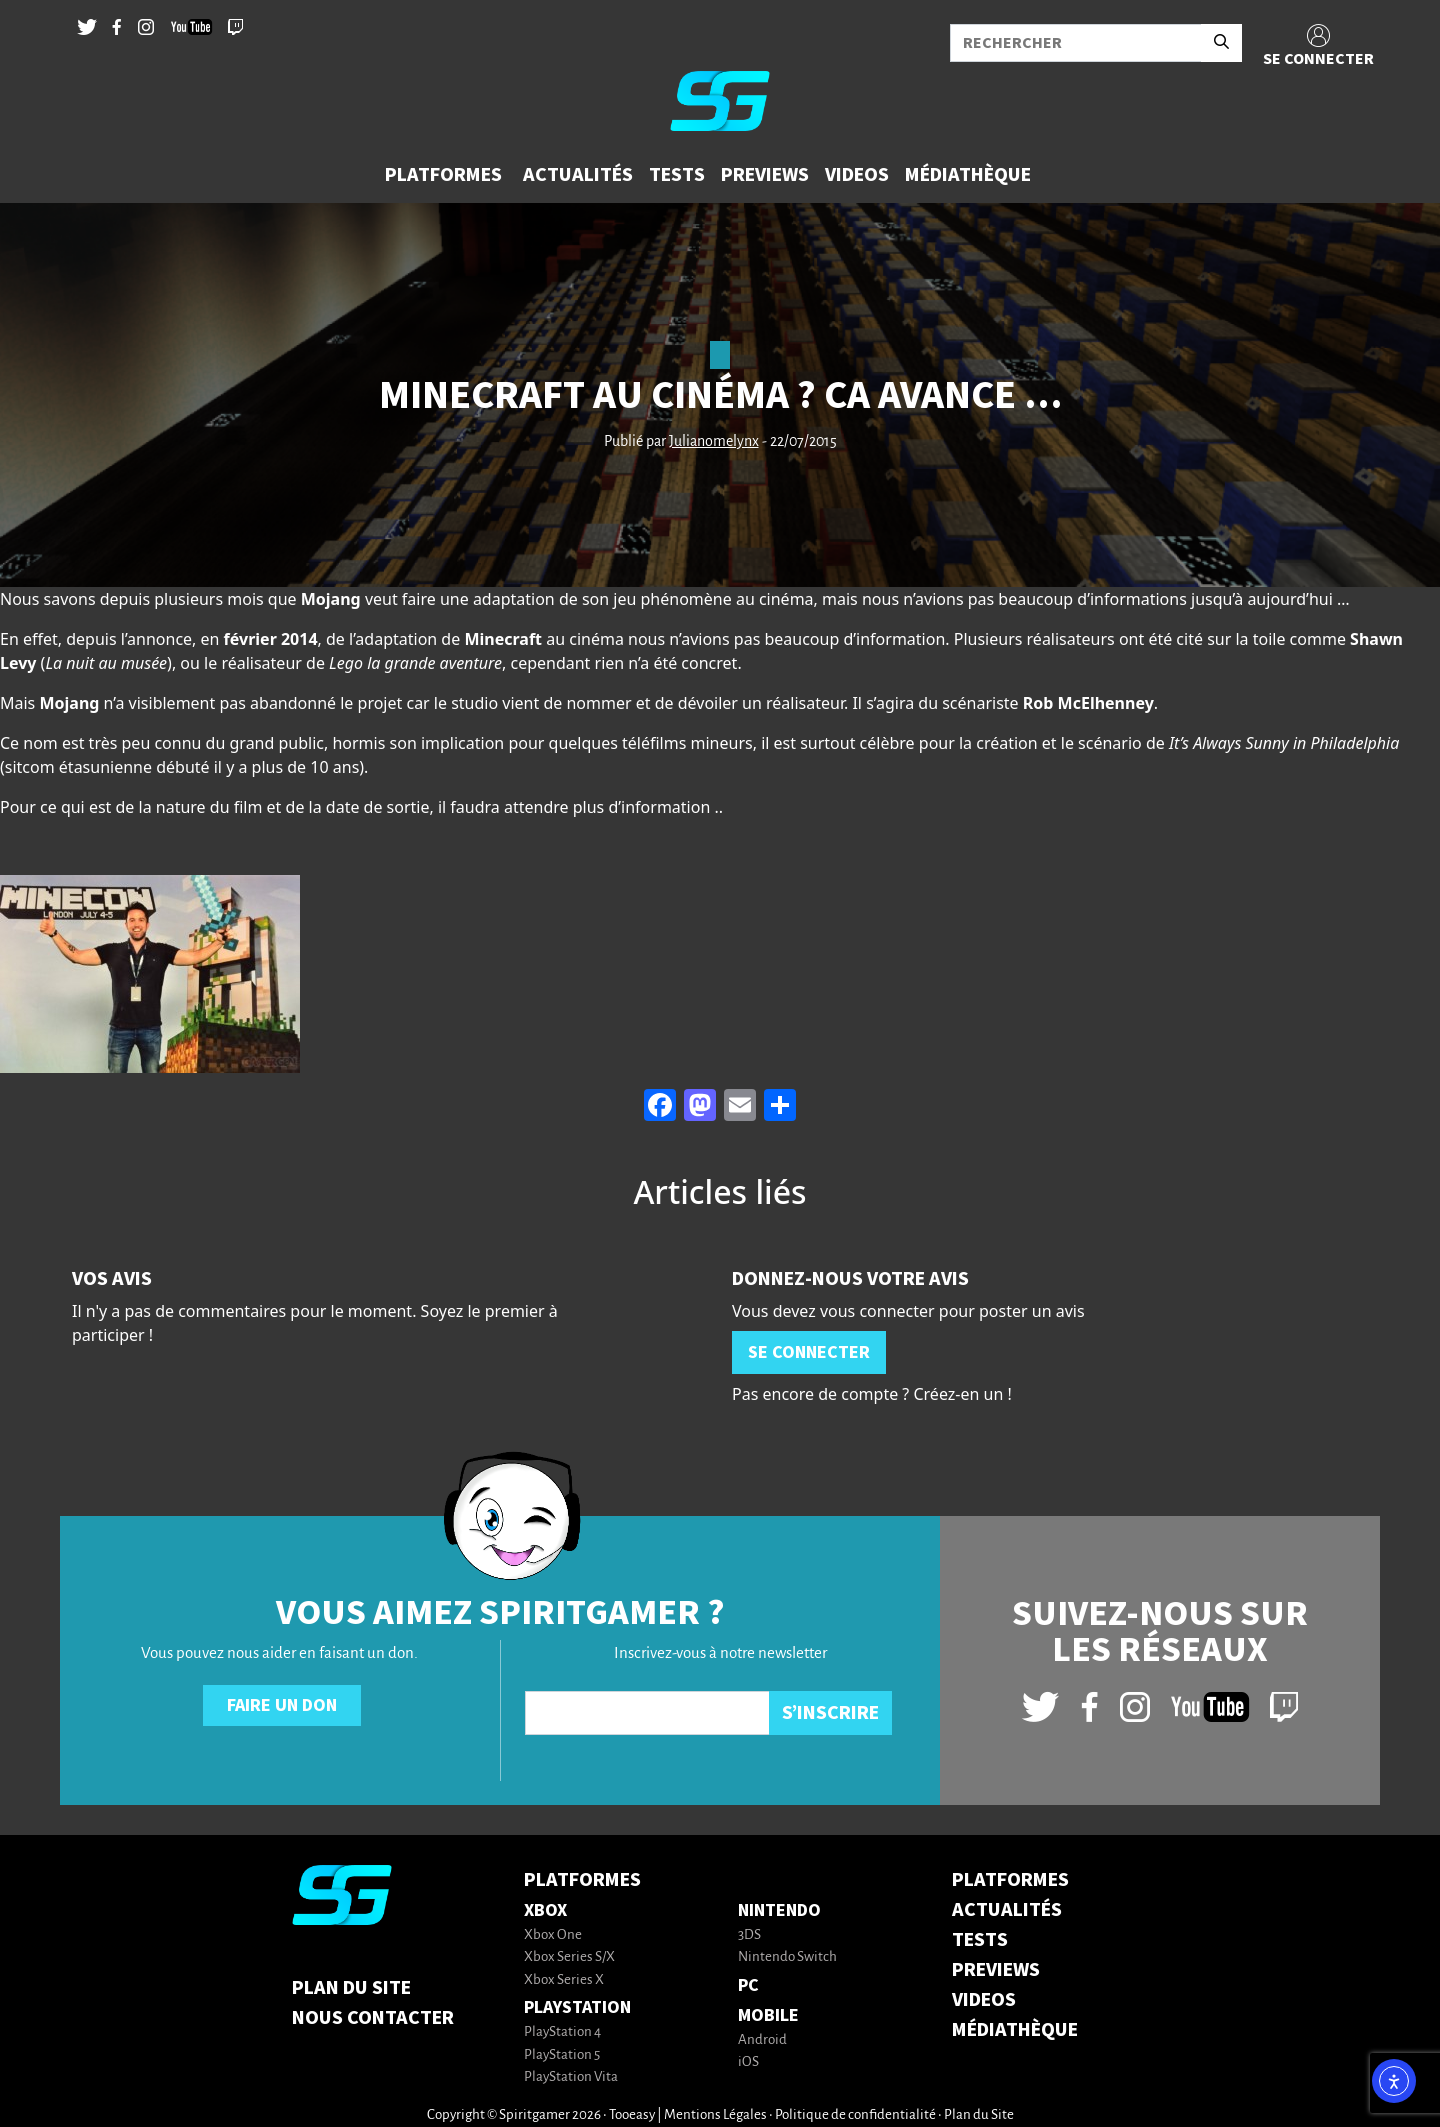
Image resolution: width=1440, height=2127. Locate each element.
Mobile (768, 2015)
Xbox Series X (564, 1980)
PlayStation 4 (562, 2032)
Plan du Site (351, 1988)
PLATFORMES (1010, 1880)
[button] (446, 175)
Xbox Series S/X (569, 1957)
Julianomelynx (714, 442)
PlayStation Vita (571, 2077)
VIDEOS (984, 2000)
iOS (748, 2062)
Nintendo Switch (787, 1957)
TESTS (980, 1940)
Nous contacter (373, 2018)
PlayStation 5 (562, 2055)
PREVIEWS (996, 1970)
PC (748, 1985)
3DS (749, 1935)
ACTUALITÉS (1007, 1910)
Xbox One (553, 1935)
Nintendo (779, 1910)
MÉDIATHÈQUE (1015, 2030)
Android (762, 2040)
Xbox (545, 1910)
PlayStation (577, 2007)
